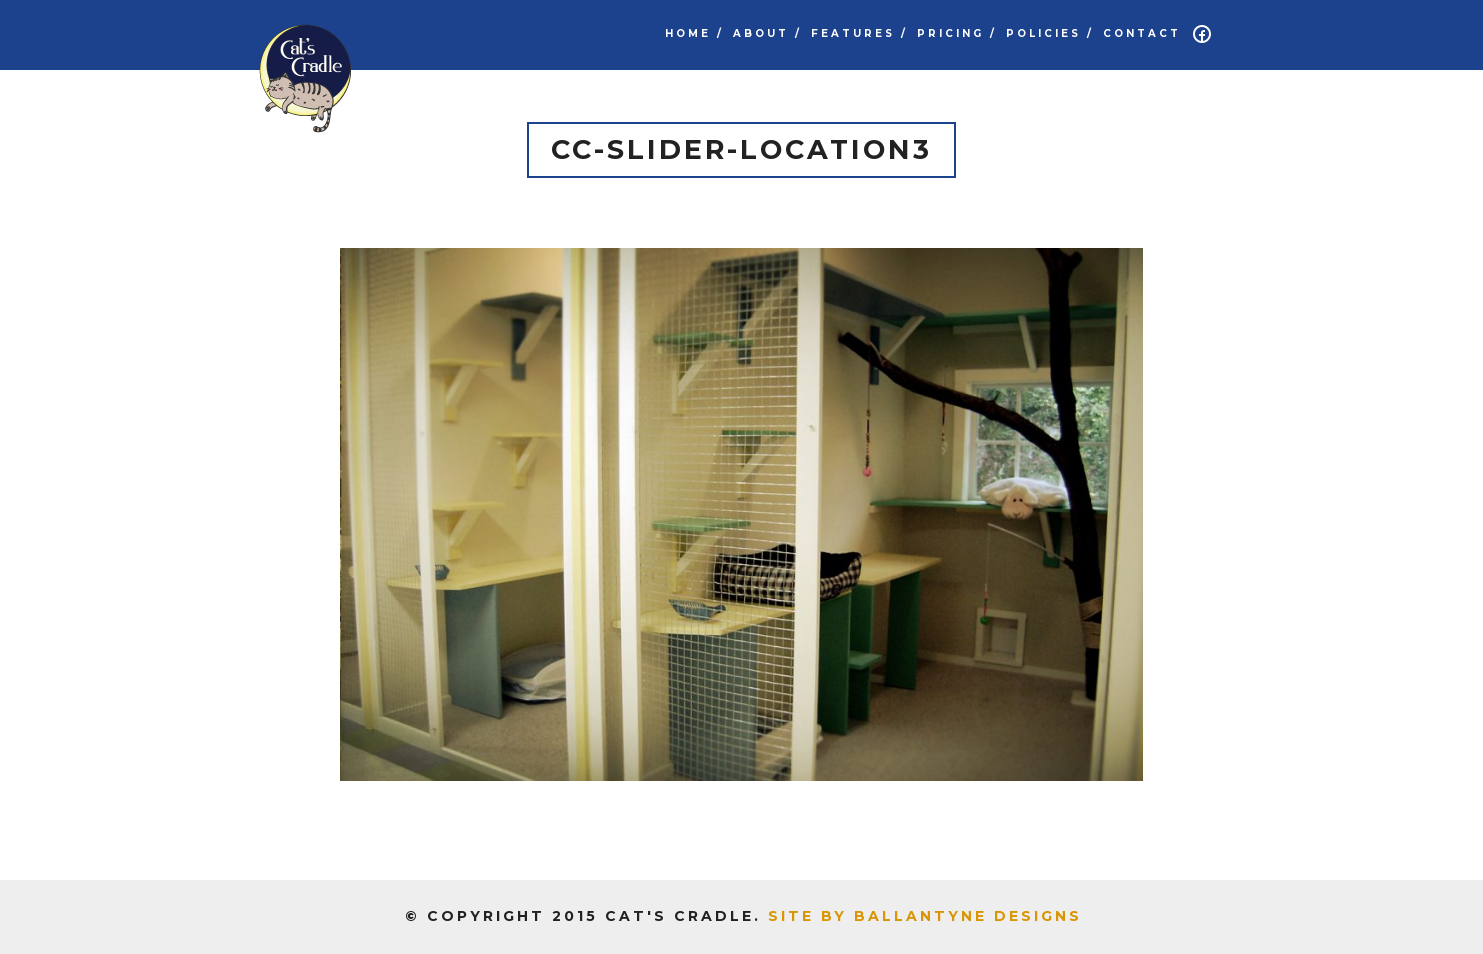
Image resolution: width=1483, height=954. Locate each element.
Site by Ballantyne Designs (925, 916)
